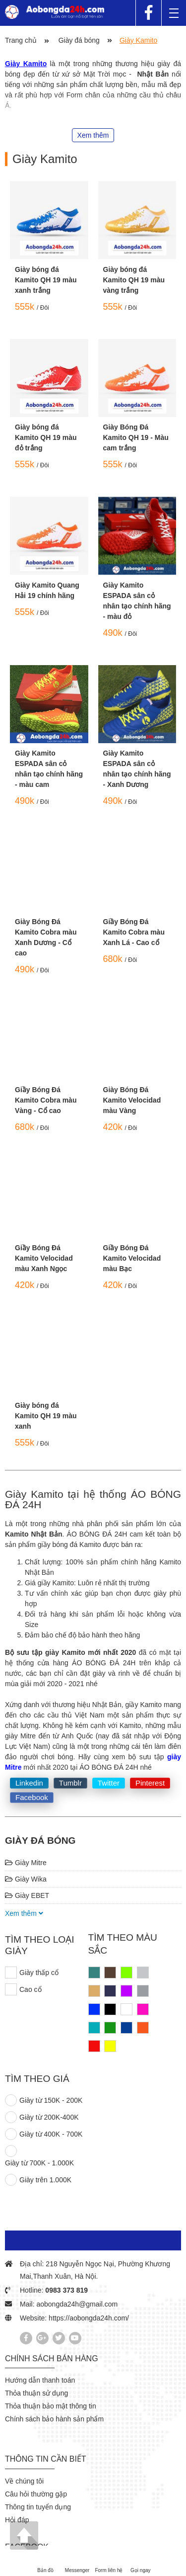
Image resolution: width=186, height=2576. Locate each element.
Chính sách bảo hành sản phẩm (54, 2419)
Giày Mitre (26, 1863)
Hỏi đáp (17, 2520)
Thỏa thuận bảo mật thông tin (50, 2406)
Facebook (31, 1797)
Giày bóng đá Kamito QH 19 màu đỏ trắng (45, 437)
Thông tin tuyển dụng (38, 2507)
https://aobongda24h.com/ (89, 2318)
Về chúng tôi (24, 2481)
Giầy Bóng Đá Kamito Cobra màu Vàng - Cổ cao (45, 1100)
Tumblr (70, 1783)
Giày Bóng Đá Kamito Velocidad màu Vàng (132, 1100)
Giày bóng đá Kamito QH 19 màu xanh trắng (45, 279)
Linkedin (29, 1783)
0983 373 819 (66, 2290)
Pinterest (150, 1783)
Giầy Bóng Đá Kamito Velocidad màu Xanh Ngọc (44, 1258)
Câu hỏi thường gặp (36, 2494)
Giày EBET (27, 1895)
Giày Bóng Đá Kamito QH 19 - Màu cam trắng (136, 437)
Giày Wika (26, 1879)
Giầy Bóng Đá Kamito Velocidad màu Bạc (132, 1258)
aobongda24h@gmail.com (77, 2304)
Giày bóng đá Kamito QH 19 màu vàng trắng (134, 279)
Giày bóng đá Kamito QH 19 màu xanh (45, 1415)
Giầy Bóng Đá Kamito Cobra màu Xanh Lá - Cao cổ (134, 932)
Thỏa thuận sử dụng (36, 2393)
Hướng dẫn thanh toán (40, 2380)
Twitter (109, 1783)
